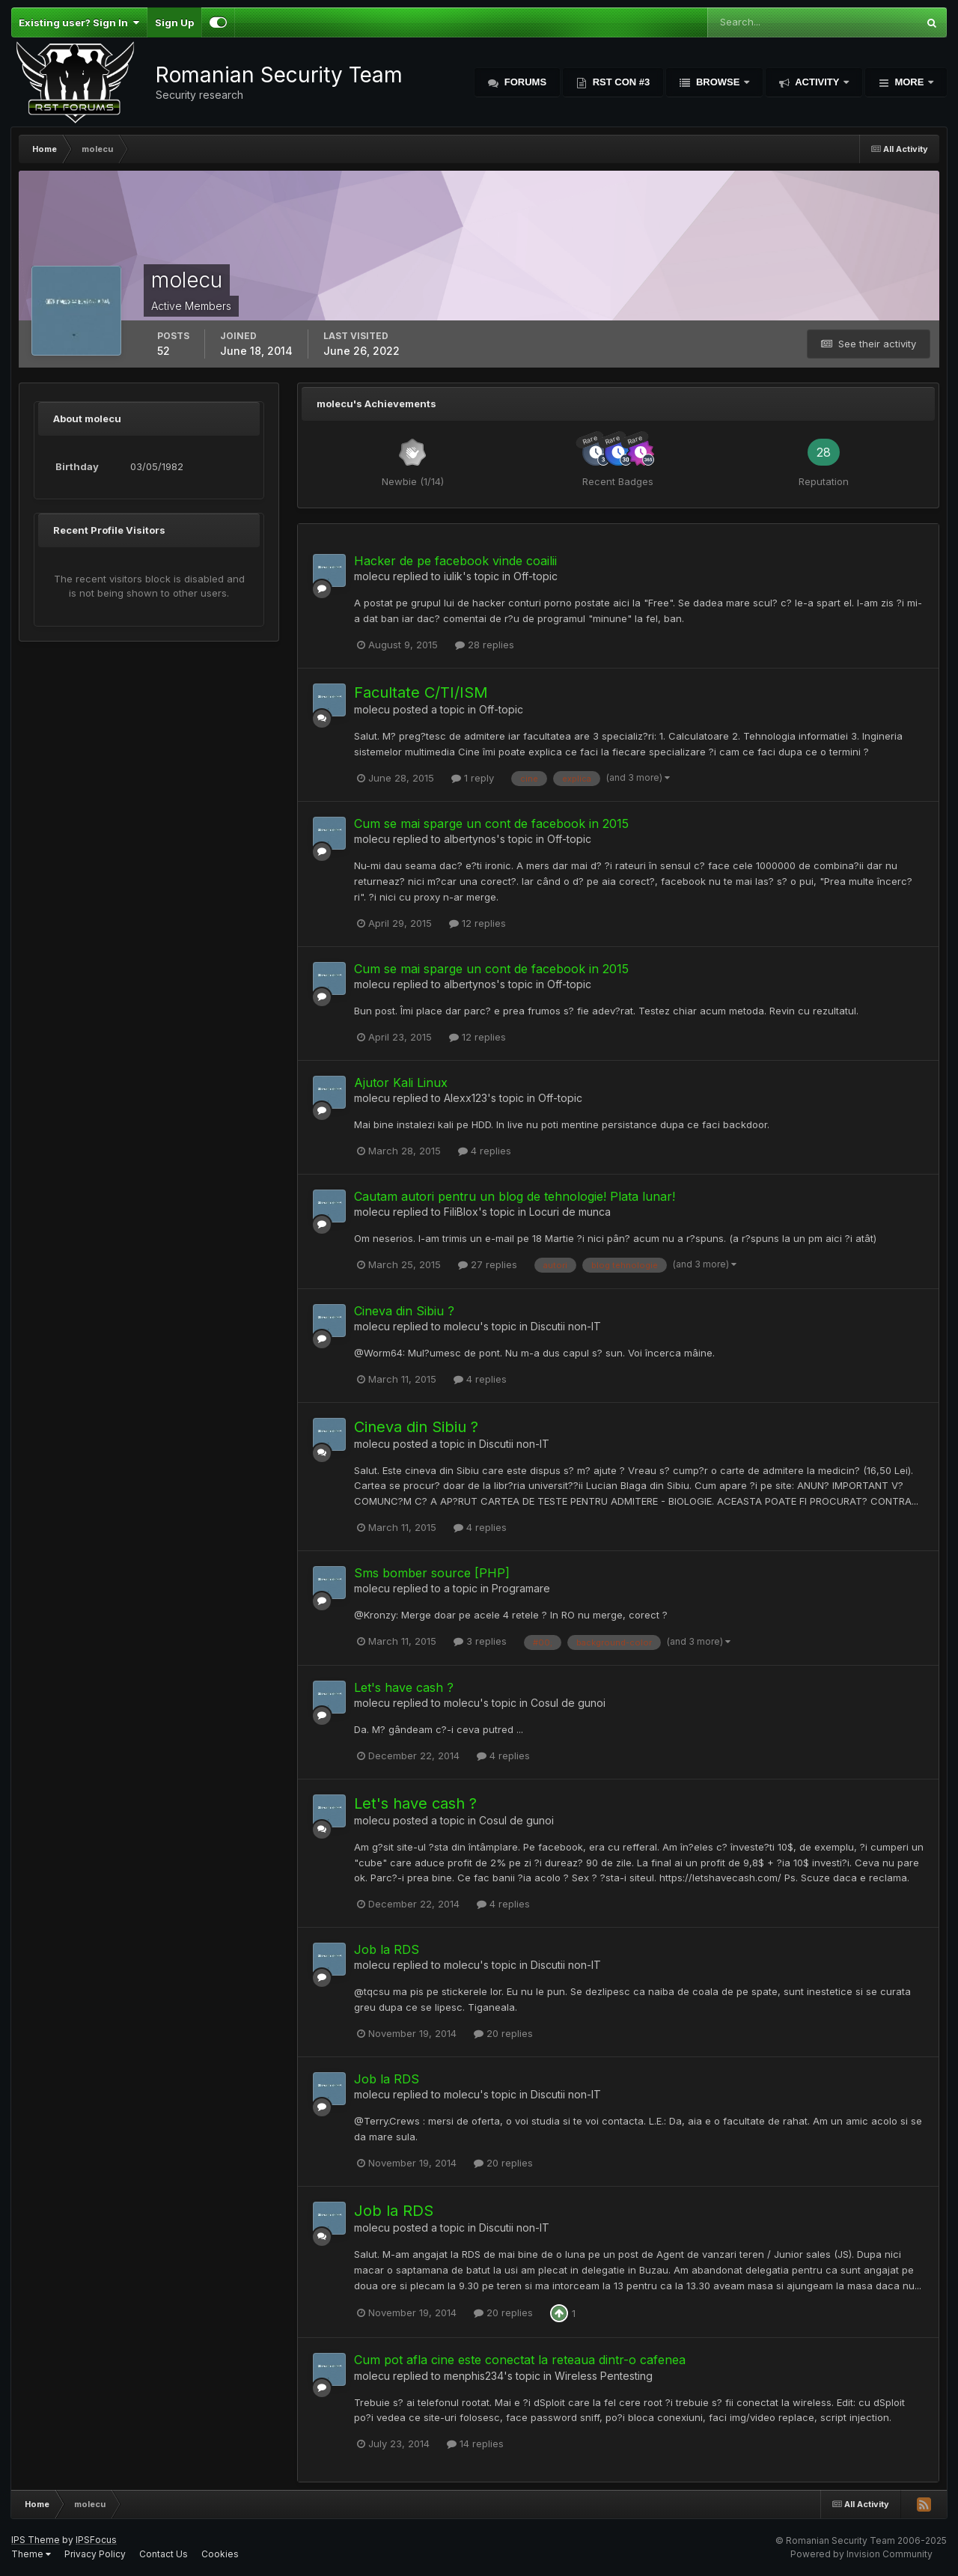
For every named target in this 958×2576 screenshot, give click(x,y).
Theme (31, 2554)
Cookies (220, 2554)
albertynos (470, 838)
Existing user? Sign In (79, 22)
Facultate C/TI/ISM (421, 692)
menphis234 (474, 2375)
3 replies (480, 1641)
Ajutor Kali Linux (401, 1082)
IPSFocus (96, 2539)
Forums (523, 82)
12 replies (477, 923)
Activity (817, 82)
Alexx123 (465, 1097)
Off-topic (535, 576)
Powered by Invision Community (861, 2554)
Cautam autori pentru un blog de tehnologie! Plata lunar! (514, 1196)
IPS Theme (35, 2539)
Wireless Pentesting (604, 2375)
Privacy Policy (95, 2554)
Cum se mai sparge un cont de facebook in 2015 (491, 823)
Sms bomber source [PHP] (432, 1572)
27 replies (487, 1264)
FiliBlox (461, 1211)
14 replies (475, 2443)
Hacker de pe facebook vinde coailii (455, 560)
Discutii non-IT (566, 1326)
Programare (521, 1588)
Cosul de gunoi (568, 1702)
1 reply (472, 778)
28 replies (484, 645)
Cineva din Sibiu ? (404, 1310)
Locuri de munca (570, 1211)
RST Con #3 (620, 82)
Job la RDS (386, 1949)
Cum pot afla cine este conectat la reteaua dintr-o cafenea (520, 2359)
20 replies (503, 2033)
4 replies (484, 1151)
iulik (453, 576)
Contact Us (163, 2554)
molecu (372, 576)
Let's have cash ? (404, 1687)
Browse (717, 82)
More (909, 82)
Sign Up (174, 22)
